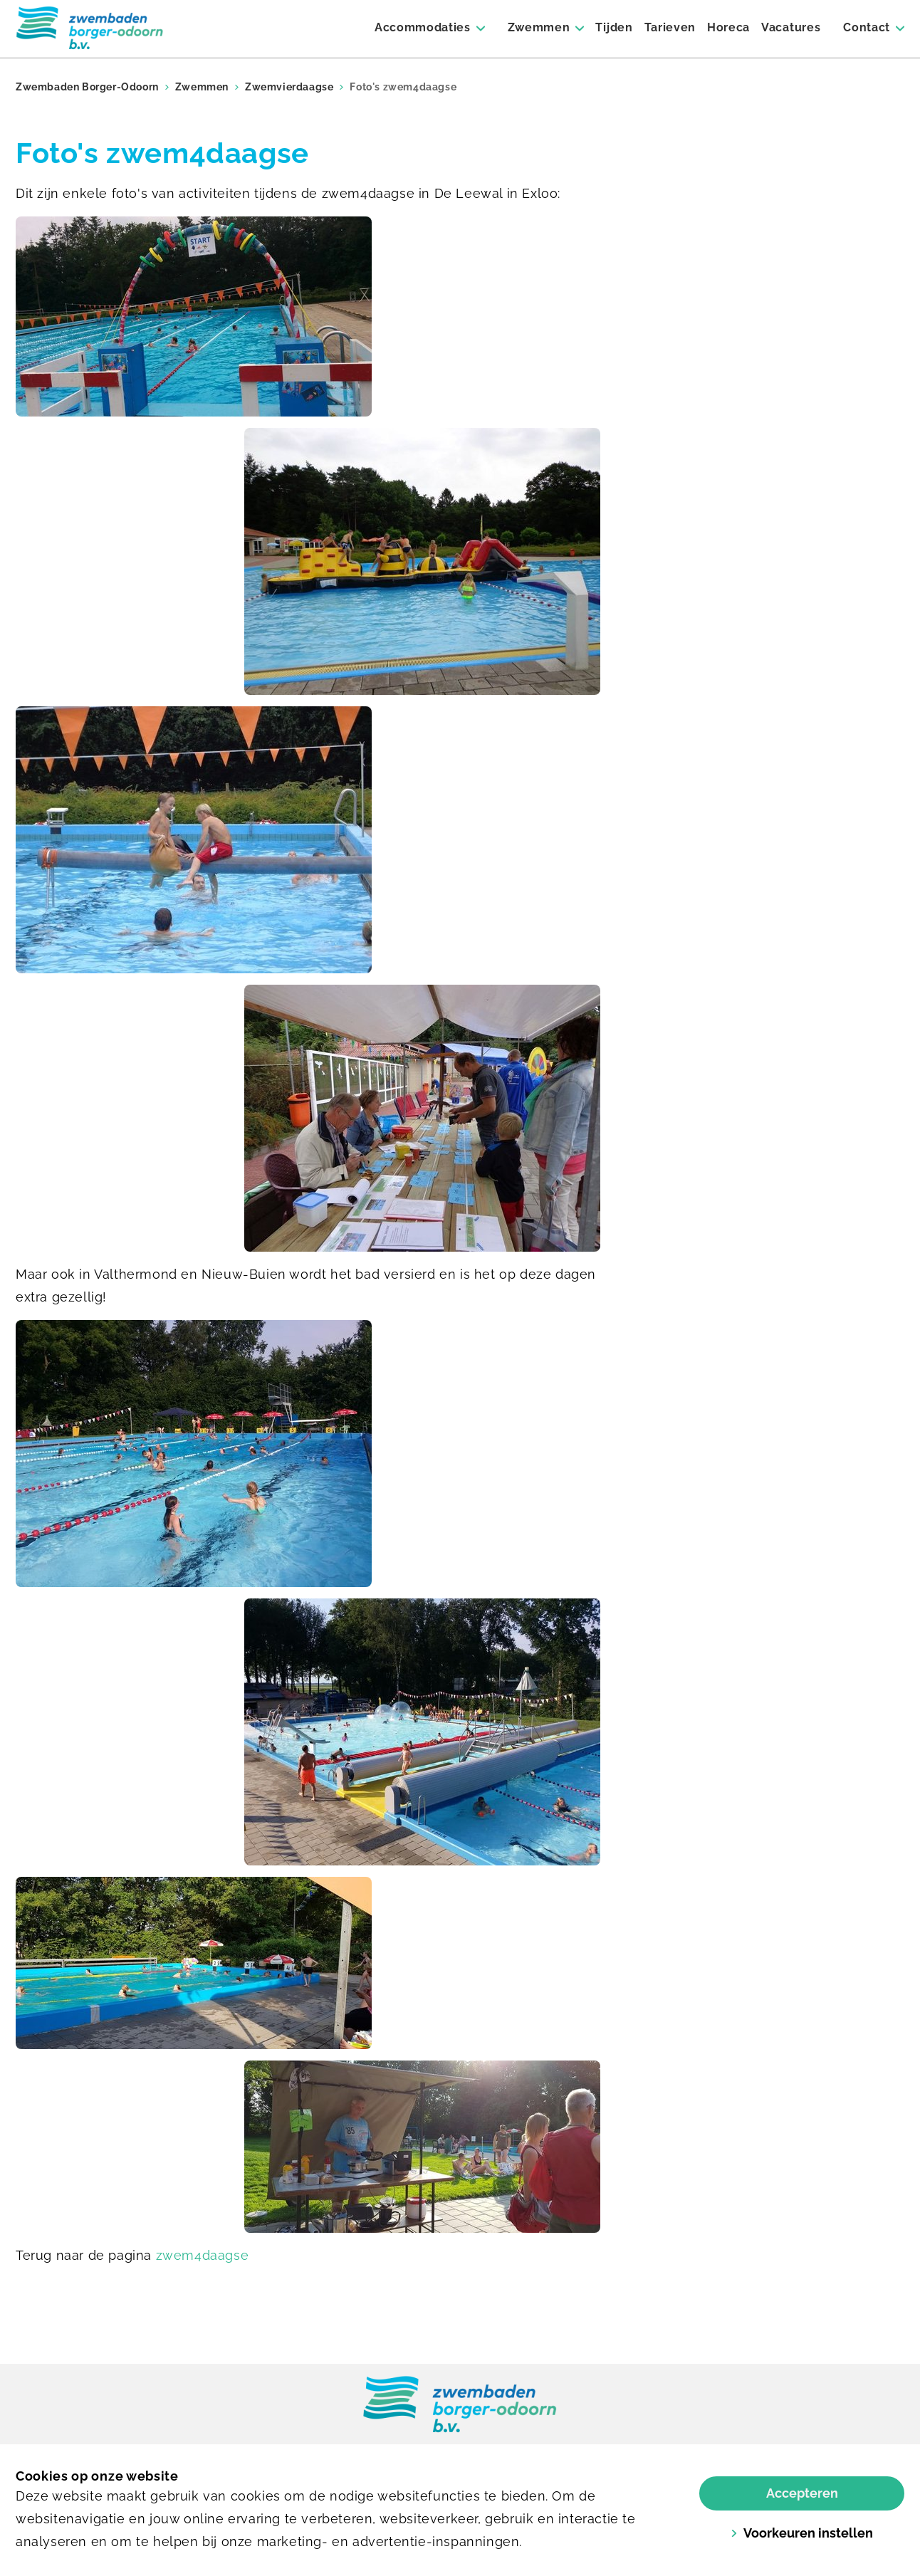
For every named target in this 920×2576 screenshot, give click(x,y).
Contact (866, 27)
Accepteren (802, 2493)
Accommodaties (423, 27)
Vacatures (790, 27)
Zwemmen (539, 27)
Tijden (613, 27)
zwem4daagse (202, 2255)
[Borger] (90, 28)
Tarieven (670, 27)
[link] (460, 2405)
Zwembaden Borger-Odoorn (87, 87)
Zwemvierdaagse (289, 87)
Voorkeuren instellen (802, 2532)
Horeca (728, 27)
